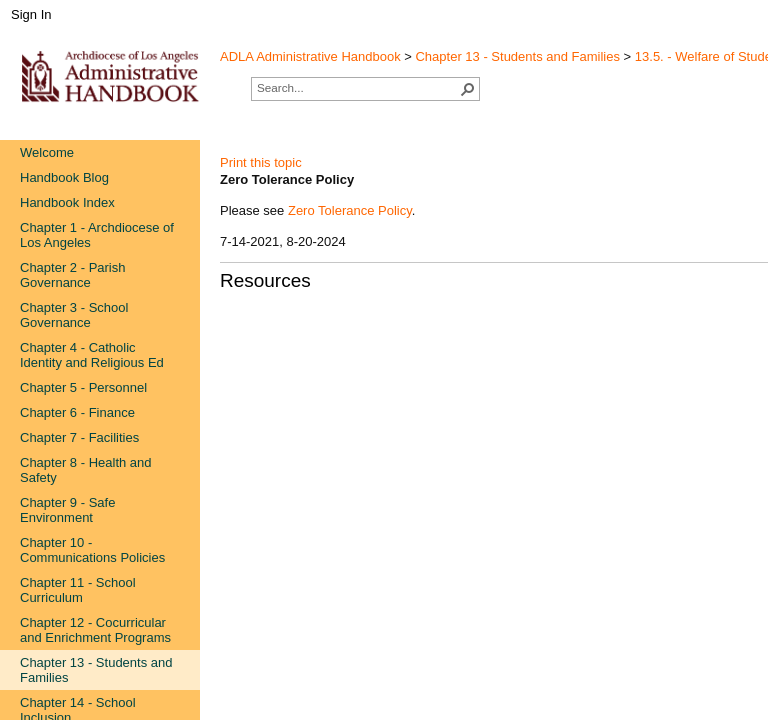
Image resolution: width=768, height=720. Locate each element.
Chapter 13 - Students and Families (517, 56)
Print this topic (261, 162)
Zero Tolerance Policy (350, 210)
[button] (468, 89)
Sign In (31, 14)
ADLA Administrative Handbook (310, 56)
